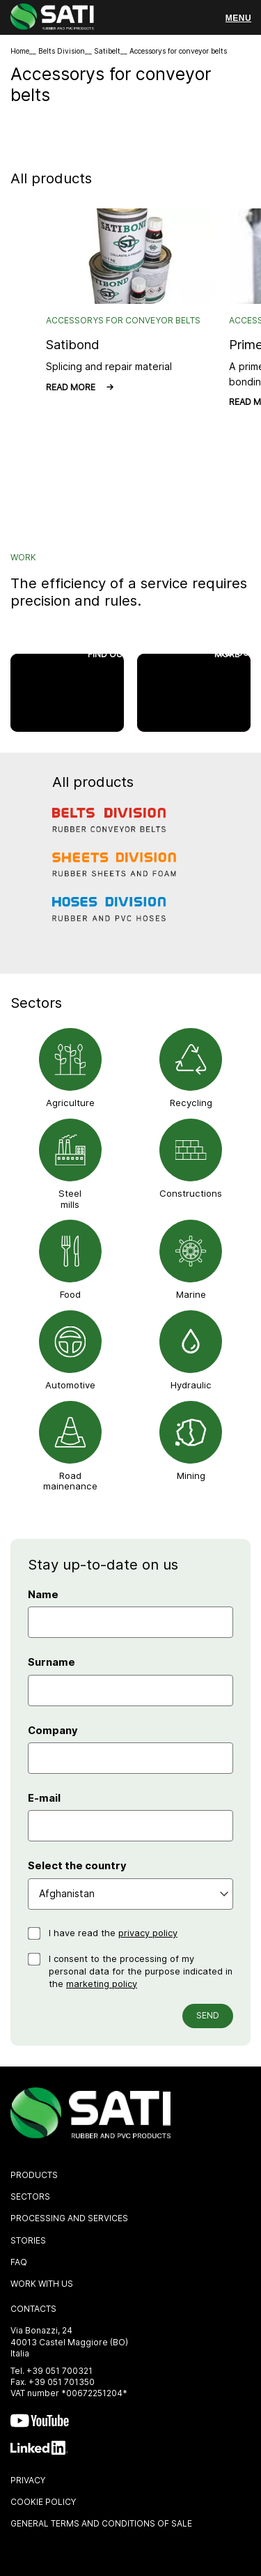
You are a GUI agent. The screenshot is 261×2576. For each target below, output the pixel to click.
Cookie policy (43, 2502)
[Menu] (238, 18)
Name (43, 1594)
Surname (51, 1662)
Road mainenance (70, 1481)
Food (70, 1294)
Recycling (191, 1102)
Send (207, 2015)
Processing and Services (69, 2218)
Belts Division (61, 51)
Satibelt (107, 51)
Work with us (41, 2283)
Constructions (190, 1193)
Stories (28, 2240)
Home (19, 51)
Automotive (70, 1384)
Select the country (77, 1866)
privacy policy (147, 1933)
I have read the (113, 1933)
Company (53, 1730)
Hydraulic (191, 1384)
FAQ (18, 2262)
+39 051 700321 (59, 2371)
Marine (191, 1294)
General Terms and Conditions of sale (101, 2523)
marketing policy (101, 1984)
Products (34, 2175)
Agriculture (70, 1102)
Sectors (30, 2196)
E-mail (44, 1798)
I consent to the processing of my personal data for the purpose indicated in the (140, 1971)
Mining (191, 1475)
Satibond (73, 344)
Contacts (33, 2308)
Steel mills (69, 1199)
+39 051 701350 (62, 2382)
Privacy (27, 2480)
